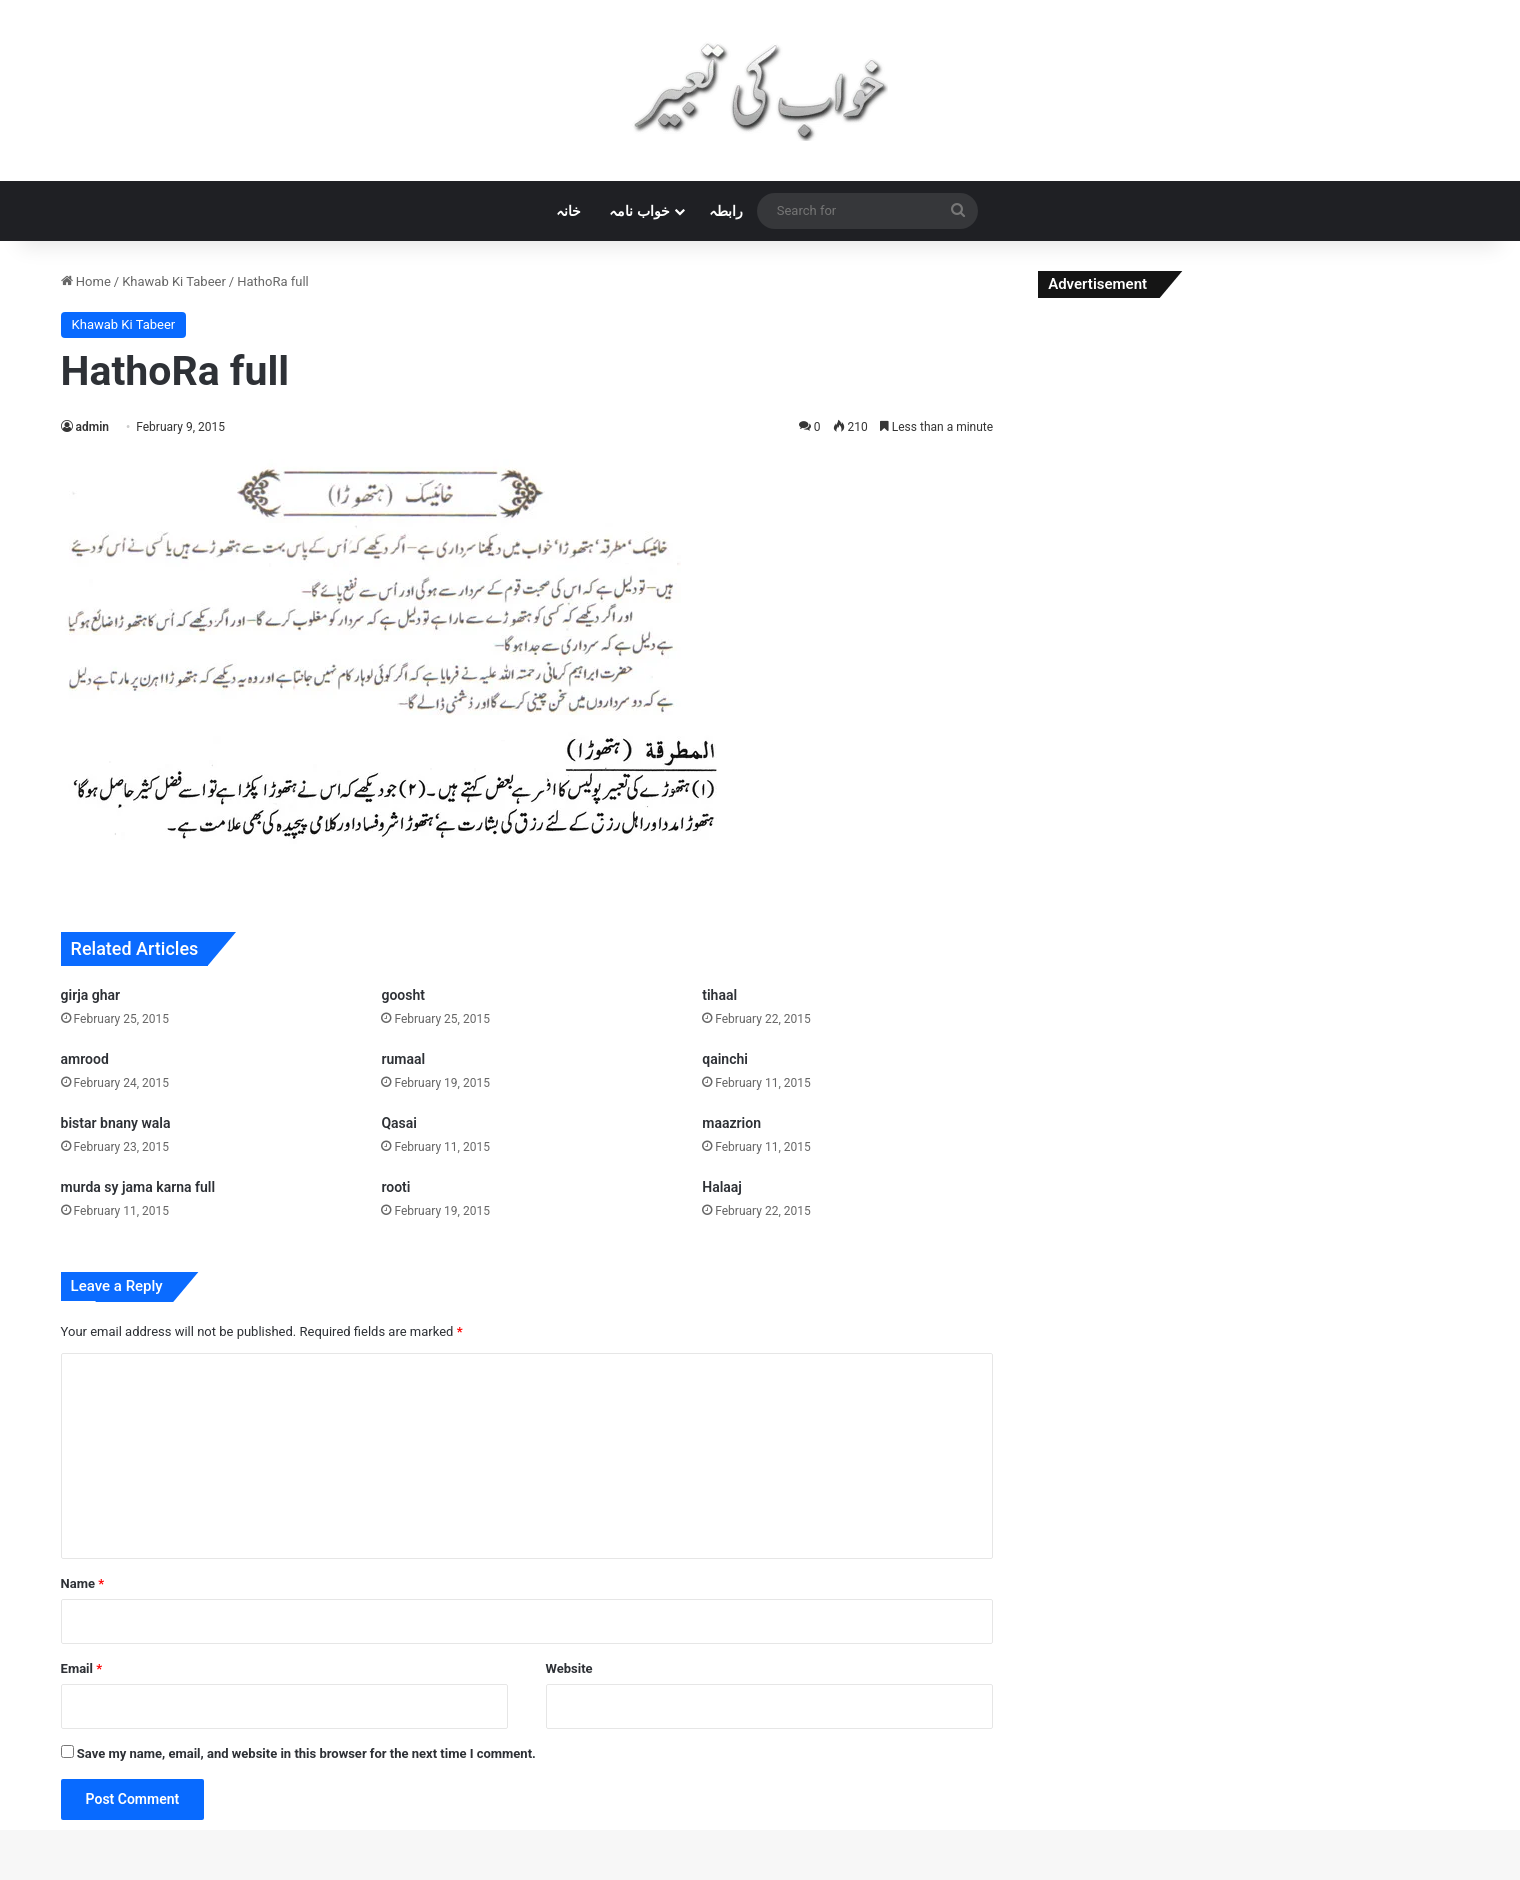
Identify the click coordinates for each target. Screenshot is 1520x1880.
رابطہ (726, 211)
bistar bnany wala (116, 1123)
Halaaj (722, 1187)
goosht (403, 995)
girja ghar (91, 995)
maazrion (731, 1123)
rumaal (403, 1059)
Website (569, 1668)
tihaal (719, 995)
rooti (395, 1187)
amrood (85, 1059)
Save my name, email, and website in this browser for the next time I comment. (306, 1753)
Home (86, 281)
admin (92, 427)
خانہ (568, 211)
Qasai (399, 1123)
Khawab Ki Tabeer (174, 281)
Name (83, 1583)
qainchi (725, 1059)
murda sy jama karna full (138, 1187)
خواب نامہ (639, 211)
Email (82, 1668)
